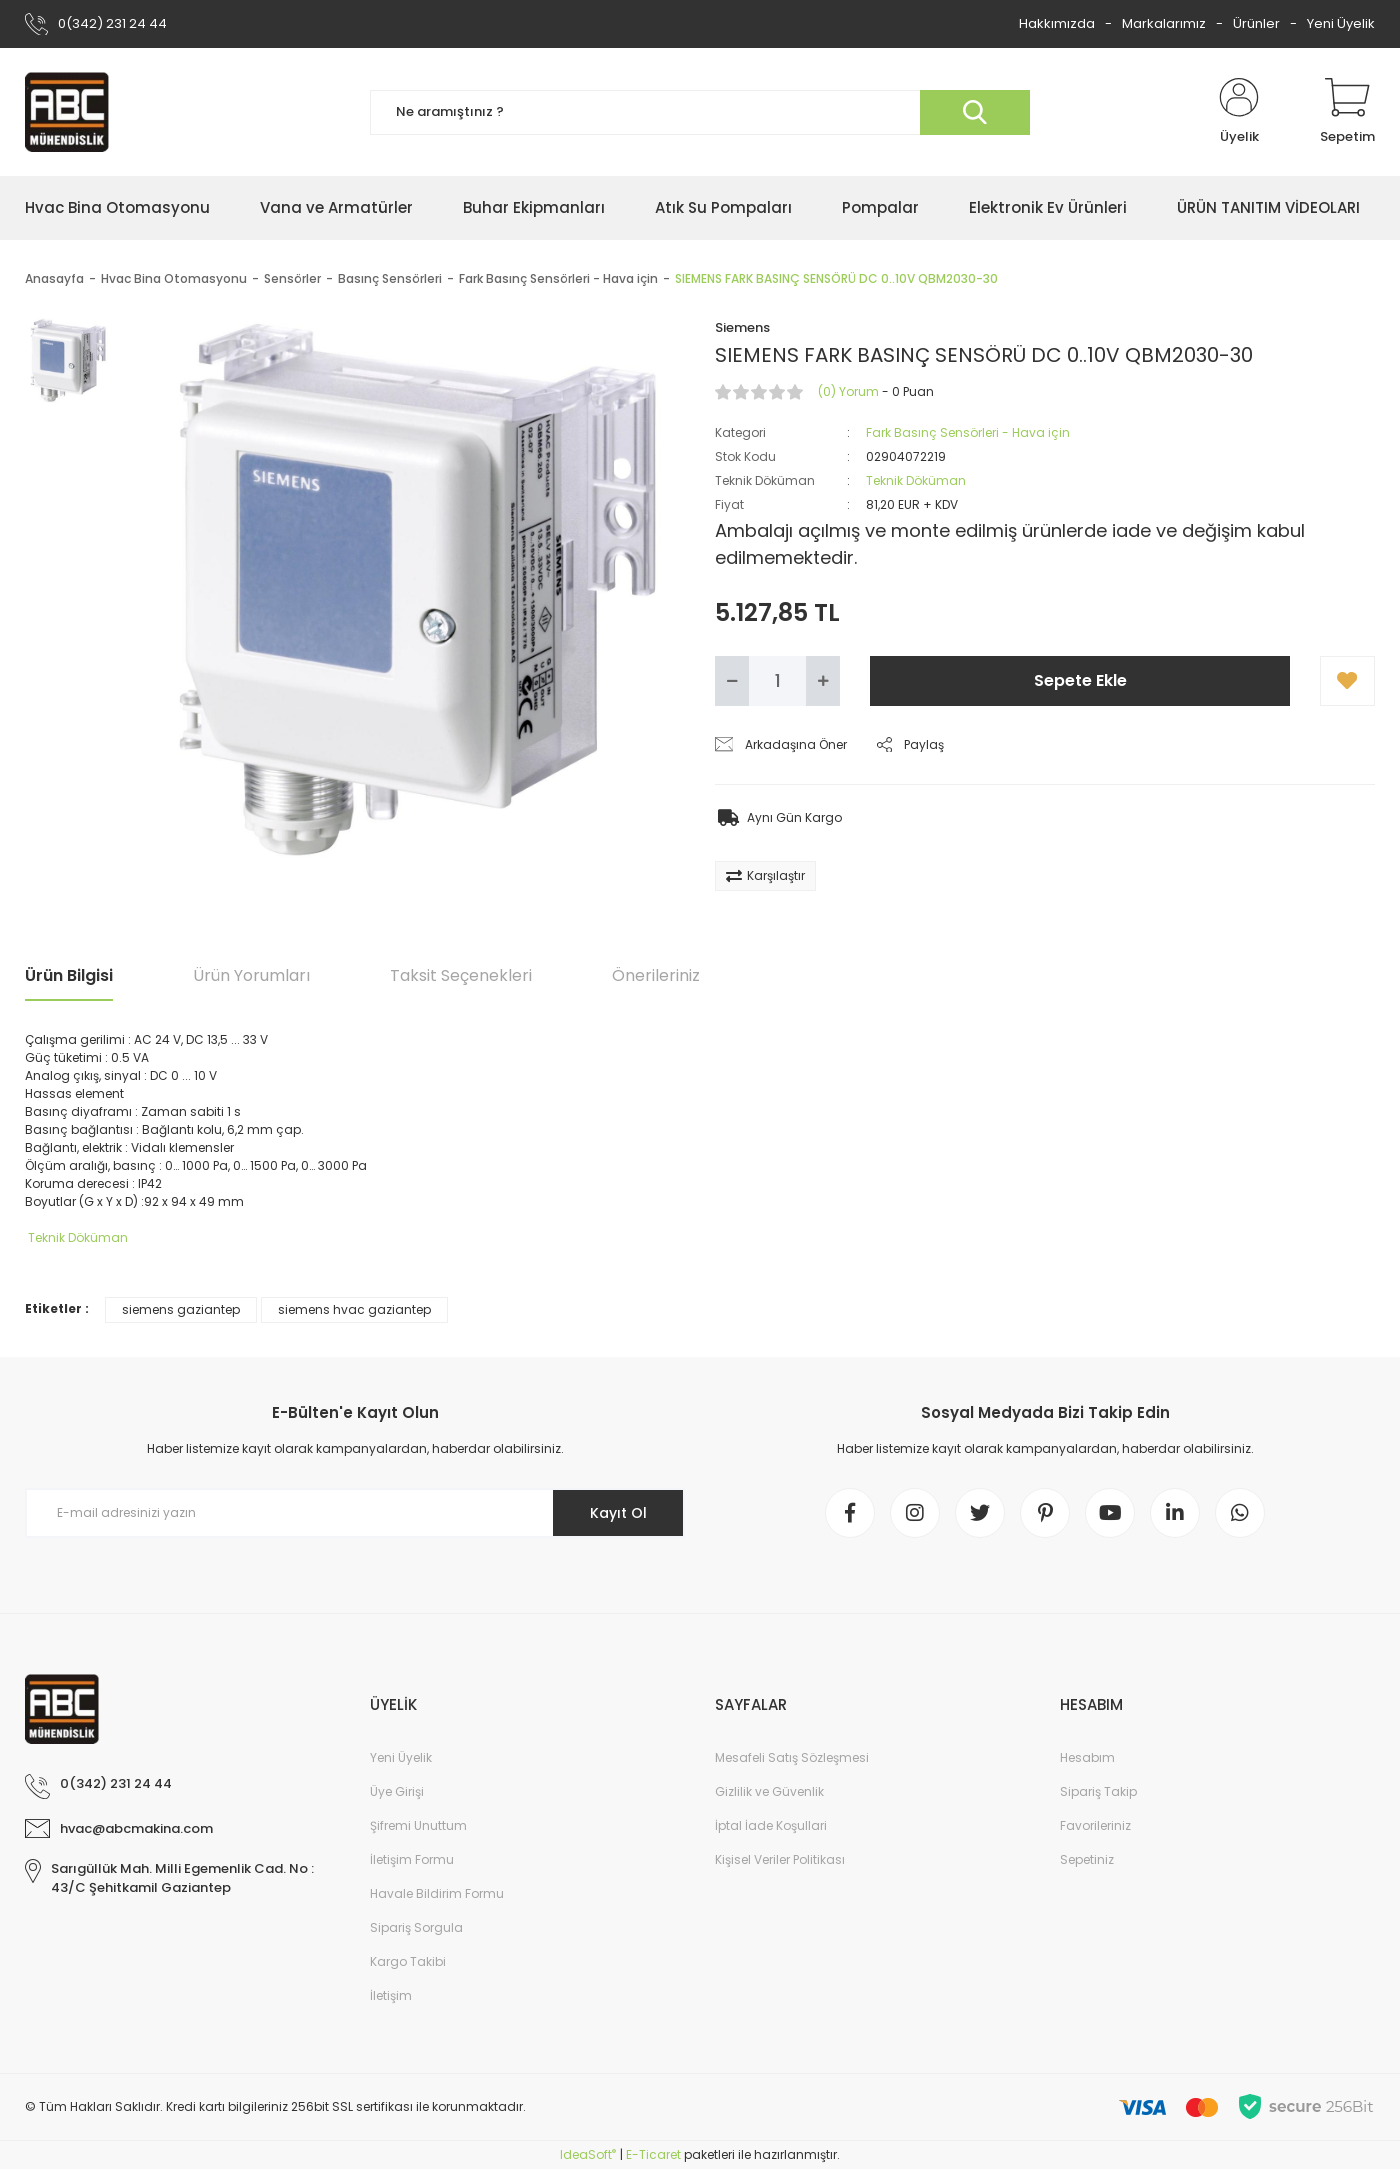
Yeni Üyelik (1341, 23)
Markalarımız (1164, 23)
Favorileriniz (1095, 1825)
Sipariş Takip (1098, 1791)
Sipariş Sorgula (416, 1927)
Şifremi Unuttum (418, 1825)
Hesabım (1087, 1757)
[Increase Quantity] (823, 681)
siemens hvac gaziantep (354, 1309)
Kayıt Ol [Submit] (618, 1513)
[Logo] (67, 112)
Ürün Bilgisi (69, 975)
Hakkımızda (1057, 23)
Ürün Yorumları (251, 975)
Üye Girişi (397, 1791)
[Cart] (1347, 112)
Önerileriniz (656, 975)
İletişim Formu (412, 1859)
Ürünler (1256, 23)
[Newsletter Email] (355, 1513)
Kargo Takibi (408, 1961)
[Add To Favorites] (1347, 681)
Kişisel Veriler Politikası (780, 1859)
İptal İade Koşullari (771, 1825)
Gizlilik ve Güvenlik (769, 1791)
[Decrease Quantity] (732, 681)
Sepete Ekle (1080, 680)
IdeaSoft (588, 2154)
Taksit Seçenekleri (461, 975)
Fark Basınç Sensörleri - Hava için (968, 432)
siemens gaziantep (181, 1309)
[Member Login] (1239, 112)
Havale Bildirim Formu (437, 1893)
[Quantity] (777, 681)
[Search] (700, 112)
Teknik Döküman (916, 480)
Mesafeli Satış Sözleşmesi (792, 1757)
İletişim (391, 1995)
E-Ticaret (653, 2154)
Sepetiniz (1087, 1859)
